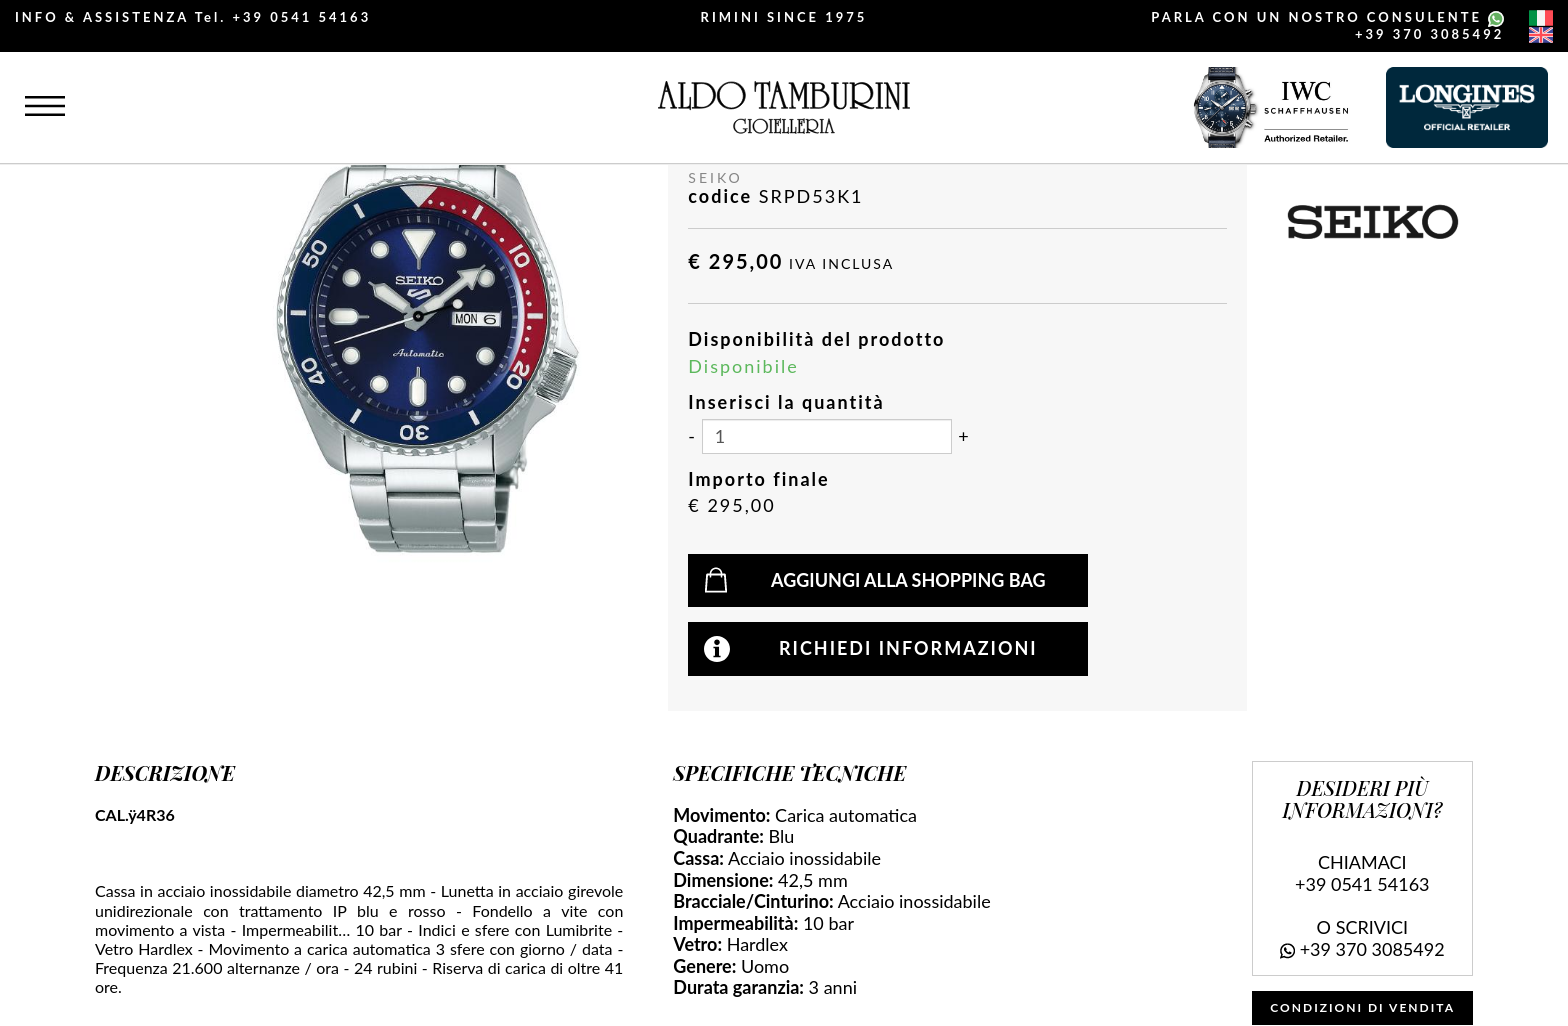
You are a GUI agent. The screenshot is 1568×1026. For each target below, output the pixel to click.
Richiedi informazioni (908, 648)
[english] (1541, 35)
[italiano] (1541, 18)
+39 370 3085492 (1429, 34)
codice (720, 196)
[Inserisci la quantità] (827, 436)
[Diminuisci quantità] (691, 437)
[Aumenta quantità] (963, 437)
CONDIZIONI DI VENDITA (1362, 1007)
